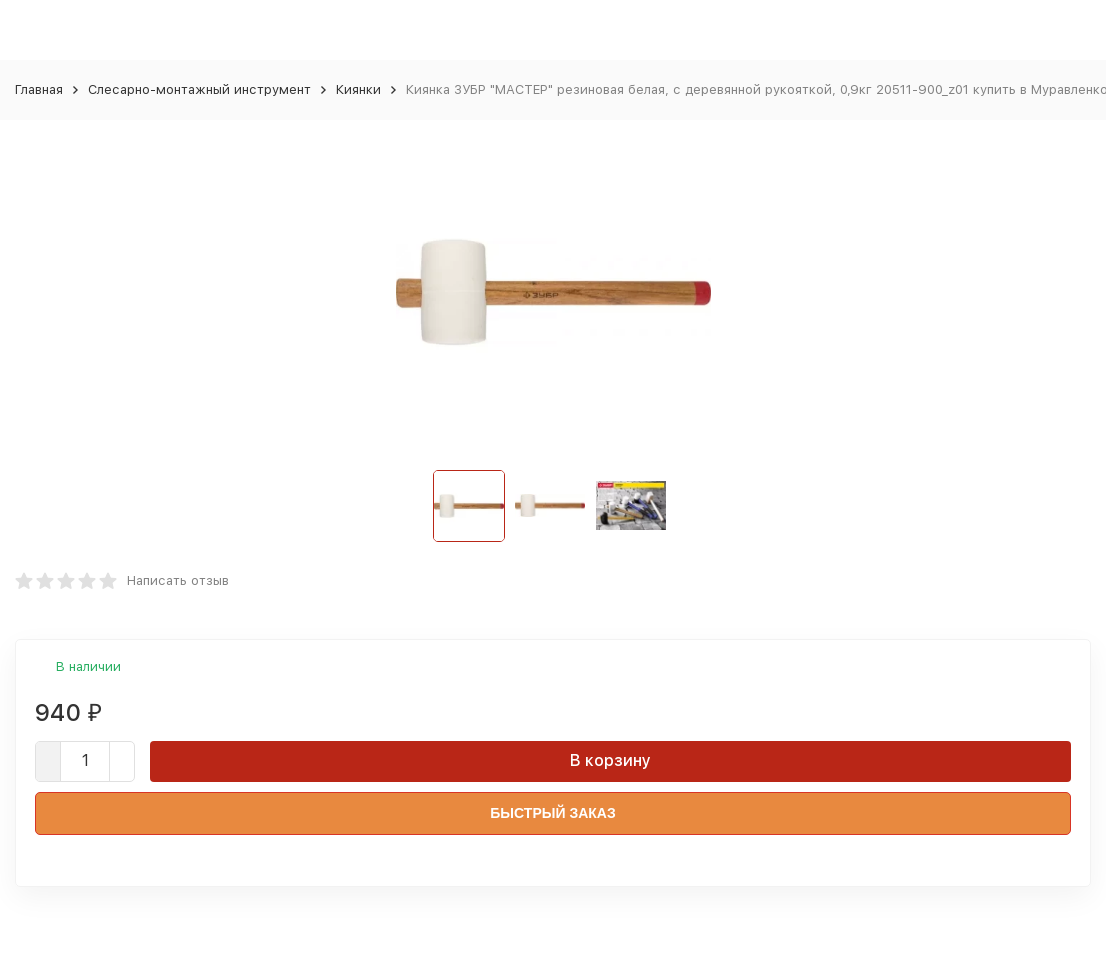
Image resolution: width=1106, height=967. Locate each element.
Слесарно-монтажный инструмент (199, 89)
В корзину (610, 760)
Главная (39, 89)
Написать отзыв (178, 580)
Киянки (358, 89)
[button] (686, 506)
